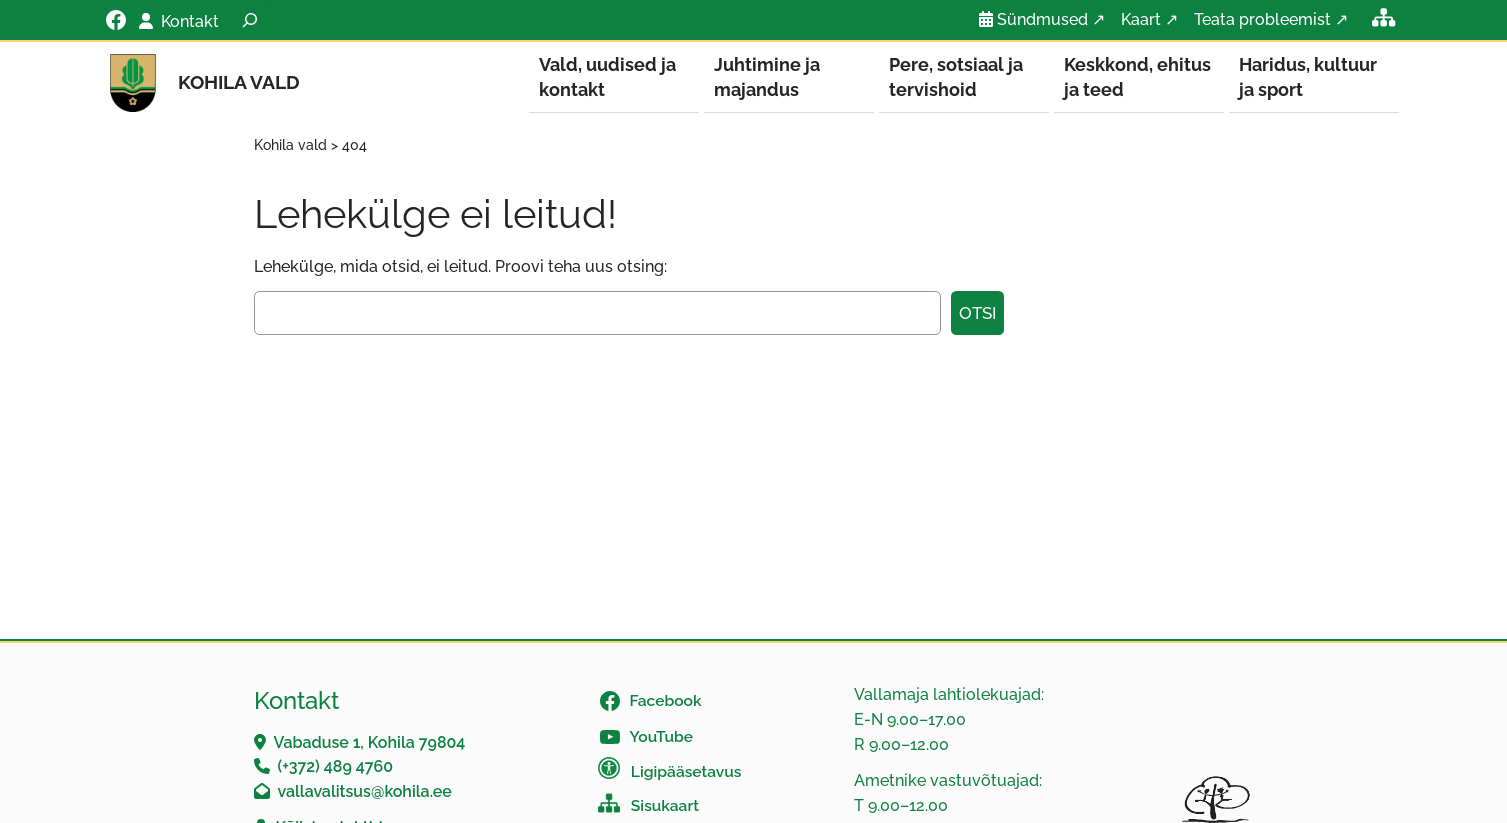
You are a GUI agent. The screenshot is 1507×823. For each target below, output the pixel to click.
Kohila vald (239, 82)
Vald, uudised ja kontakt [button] (607, 77)
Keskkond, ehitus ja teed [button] (1137, 77)
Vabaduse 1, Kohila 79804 (370, 743)
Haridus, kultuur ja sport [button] (1308, 77)
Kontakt (190, 21)
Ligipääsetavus (686, 772)
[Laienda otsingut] (250, 20)
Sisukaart (665, 806)
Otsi (977, 314)
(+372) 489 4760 (336, 767)
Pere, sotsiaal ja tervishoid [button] (956, 77)
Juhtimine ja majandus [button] (767, 77)
